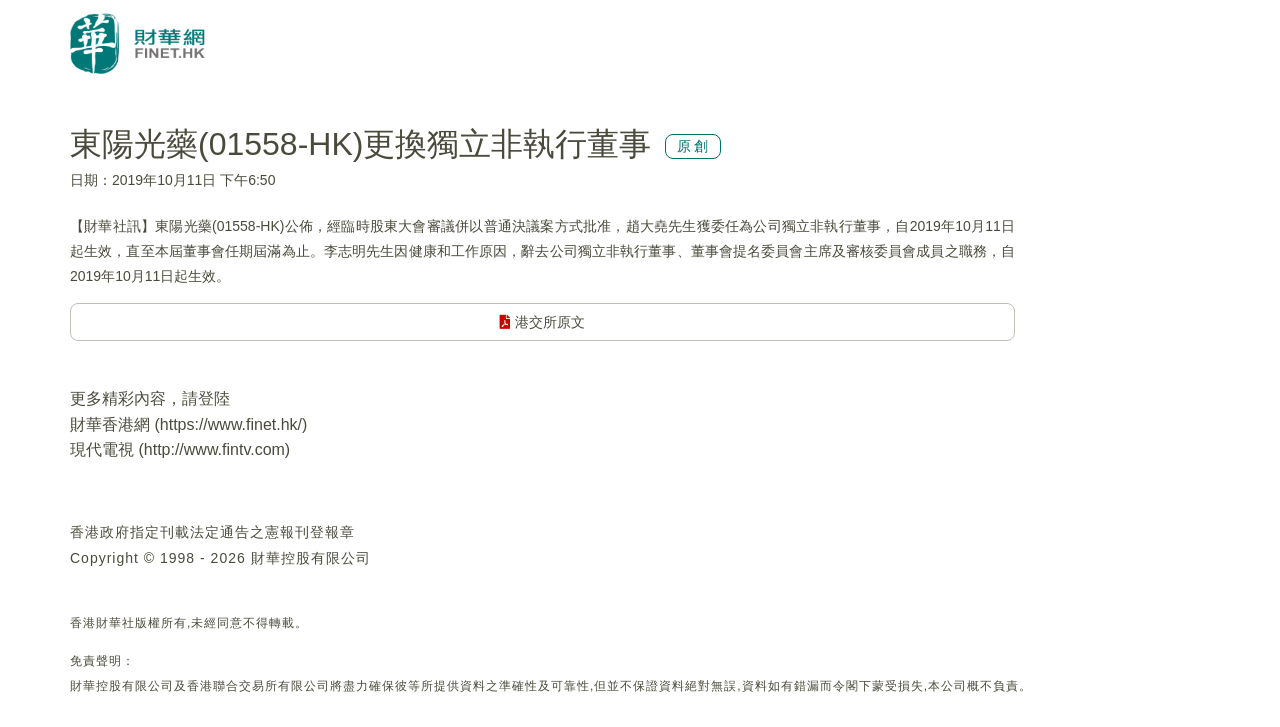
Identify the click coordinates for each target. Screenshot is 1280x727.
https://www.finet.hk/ (231, 424)
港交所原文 (542, 322)
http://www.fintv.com (214, 449)
